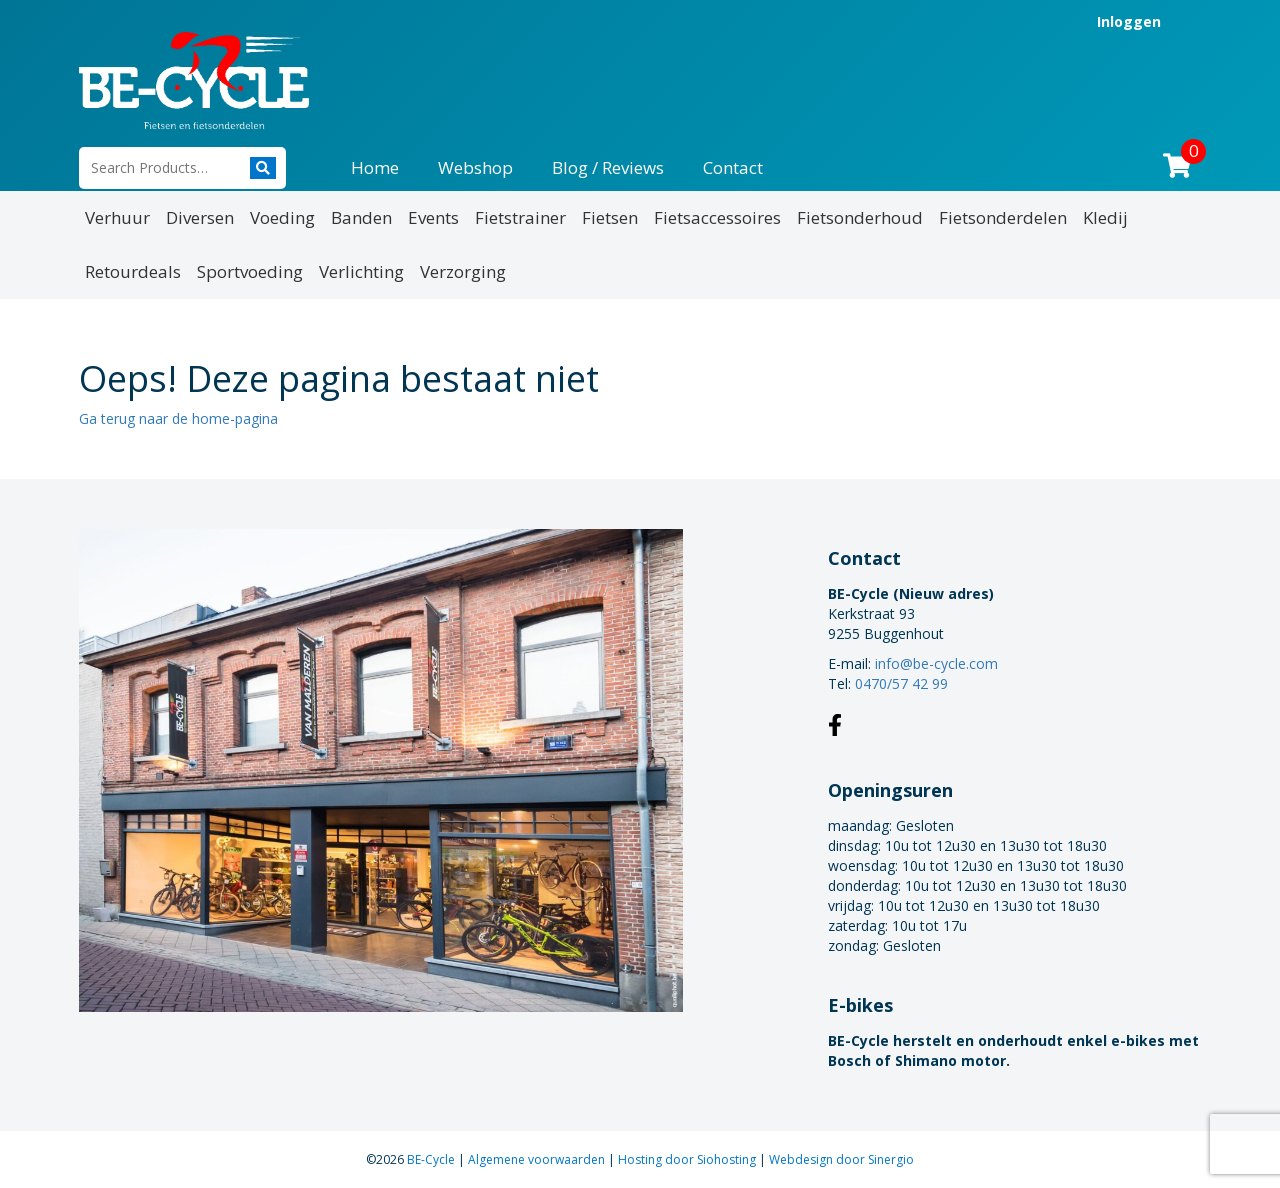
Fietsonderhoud (860, 217)
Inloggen (1129, 21)
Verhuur (117, 217)
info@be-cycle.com (936, 663)
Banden (361, 217)
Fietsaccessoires (717, 217)
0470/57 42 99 (901, 683)
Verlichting (361, 271)
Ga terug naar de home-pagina (178, 418)
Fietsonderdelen (1003, 217)
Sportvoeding (250, 271)
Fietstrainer (520, 217)
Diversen (200, 217)
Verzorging (463, 271)
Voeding (282, 217)
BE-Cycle (432, 1159)
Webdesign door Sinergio (841, 1159)
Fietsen (610, 217)
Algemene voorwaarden (538, 1159)
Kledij (1105, 217)
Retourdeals (133, 271)
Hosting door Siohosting (688, 1159)
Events (433, 217)
